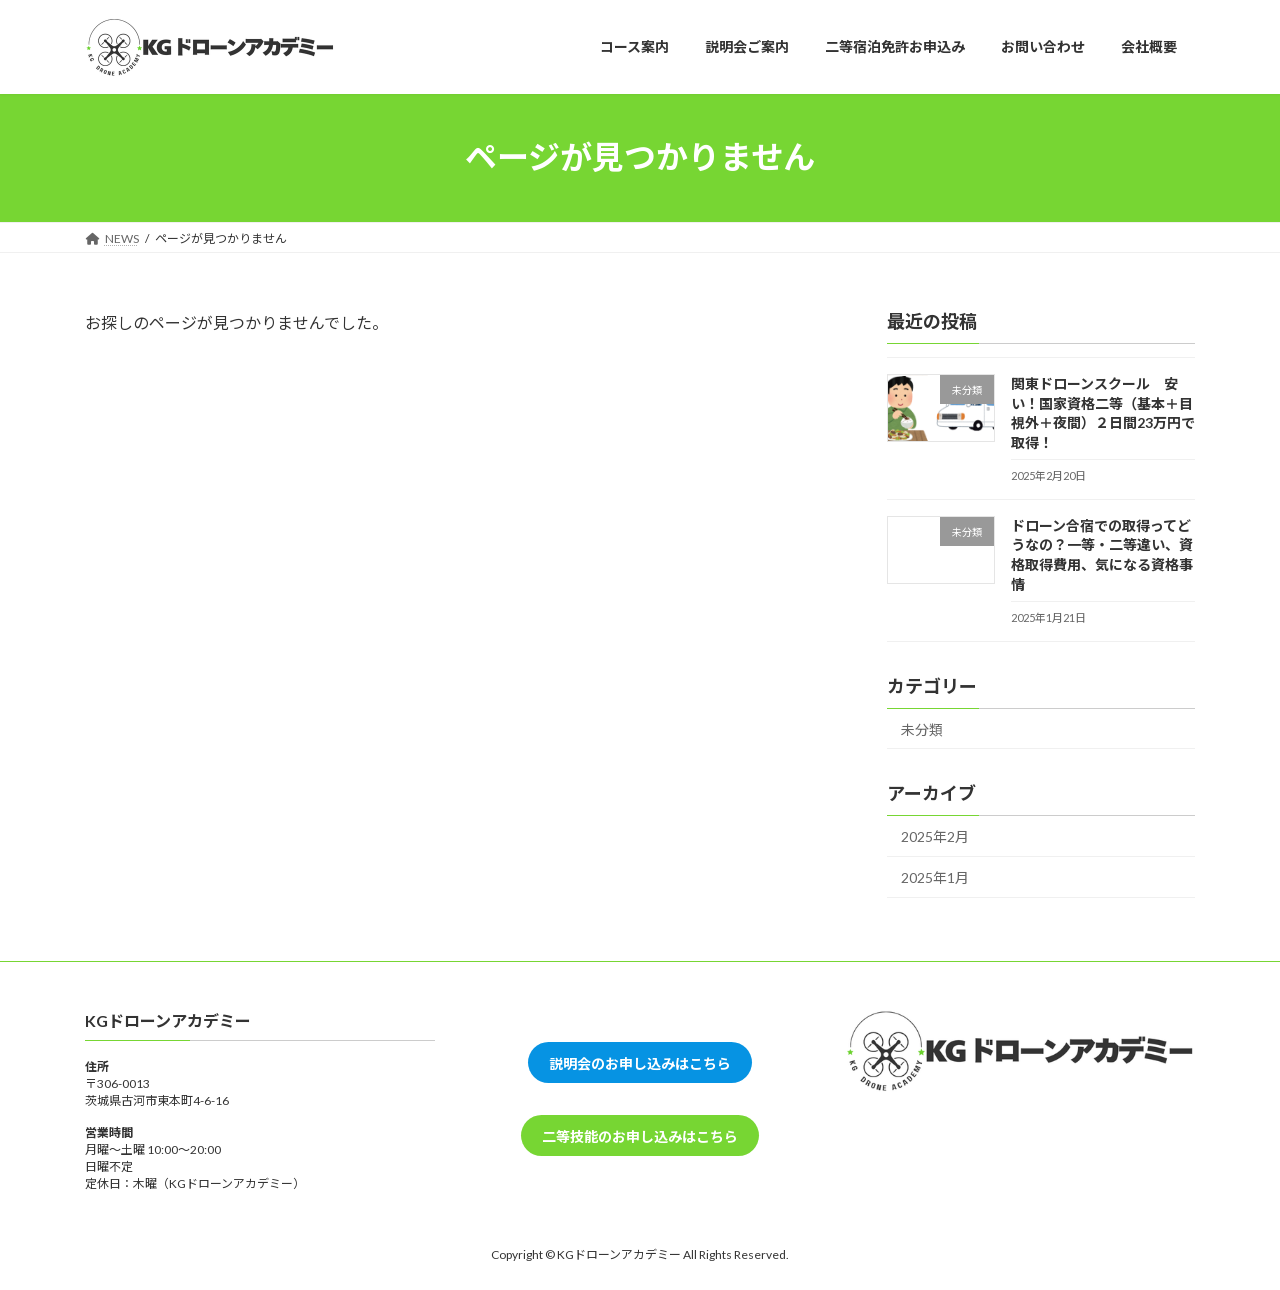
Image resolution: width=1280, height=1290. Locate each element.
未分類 (922, 728)
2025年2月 (935, 836)
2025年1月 (935, 876)
